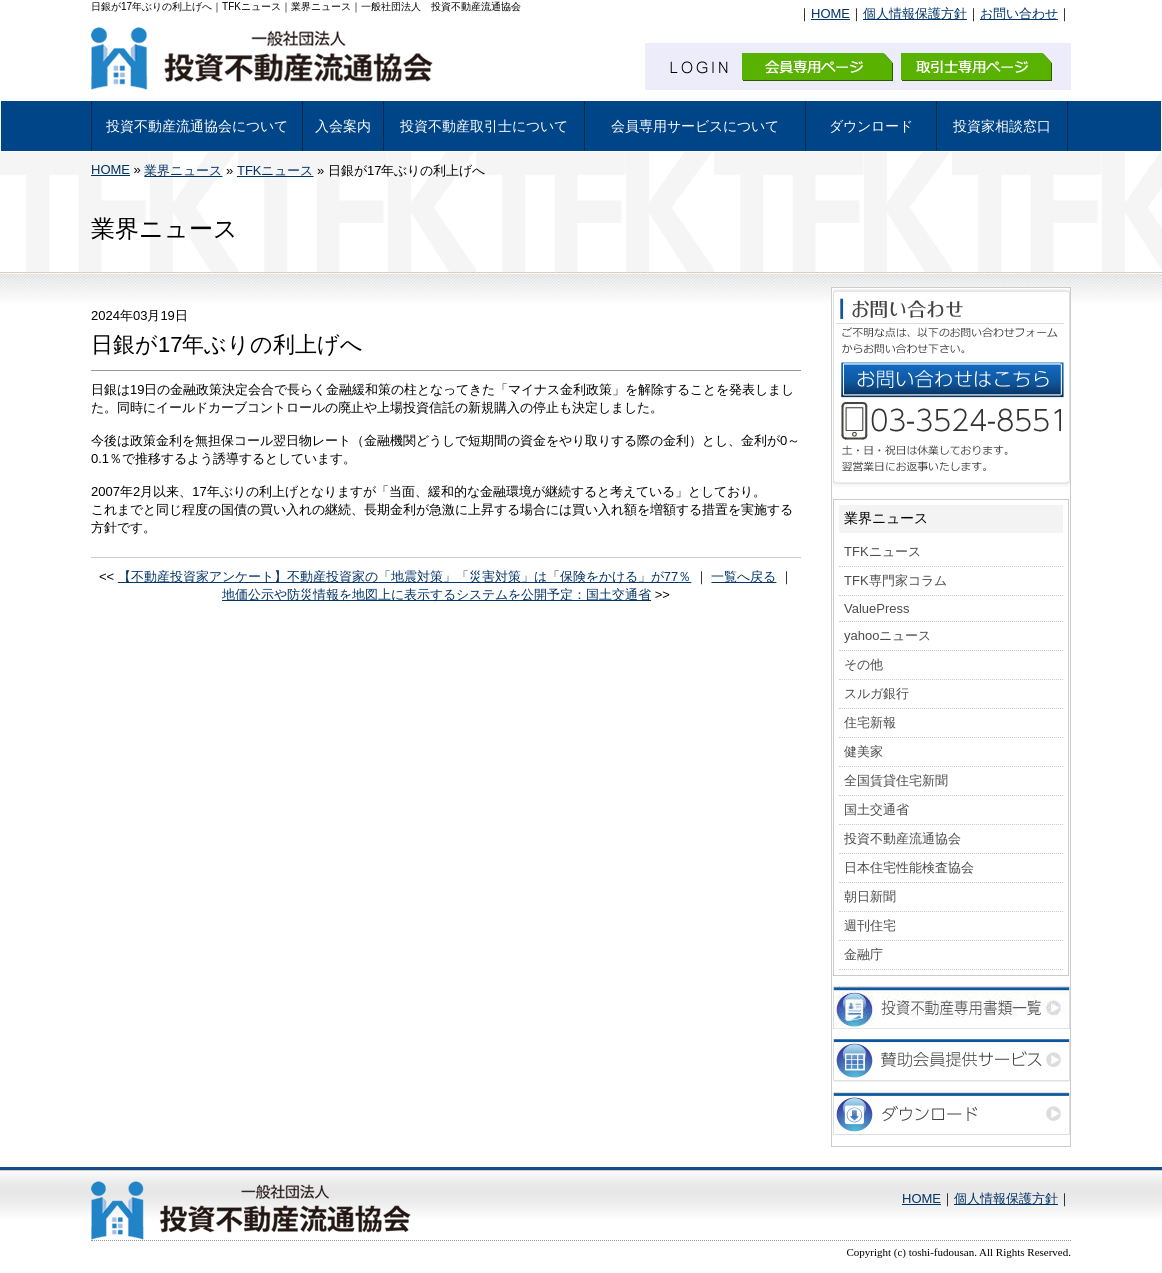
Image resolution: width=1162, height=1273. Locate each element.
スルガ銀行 (876, 693)
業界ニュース (183, 170)
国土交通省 (876, 809)
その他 (863, 664)
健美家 (863, 751)
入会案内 (343, 126)
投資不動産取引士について (484, 126)
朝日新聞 (870, 896)
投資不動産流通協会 (902, 838)
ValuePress (877, 608)
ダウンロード (871, 126)
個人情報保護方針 (915, 13)
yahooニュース (887, 635)
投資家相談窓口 (1002, 126)
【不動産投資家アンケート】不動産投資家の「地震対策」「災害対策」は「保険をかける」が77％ (404, 576)
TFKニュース (275, 170)
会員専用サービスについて (695, 126)
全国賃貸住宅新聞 (896, 780)
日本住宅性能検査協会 (909, 867)
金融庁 (863, 954)
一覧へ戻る (743, 576)
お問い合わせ (1019, 13)
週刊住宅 (870, 925)
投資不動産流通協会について (197, 126)
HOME (830, 13)
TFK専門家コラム (895, 580)
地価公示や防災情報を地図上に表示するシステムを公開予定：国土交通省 (436, 594)
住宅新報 (870, 722)
